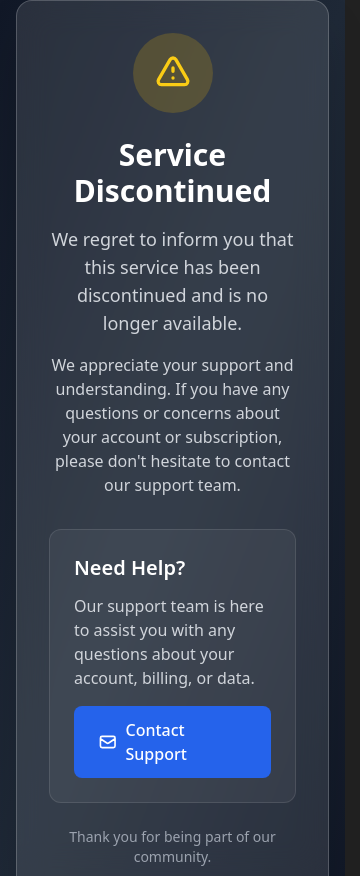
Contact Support (142, 742)
